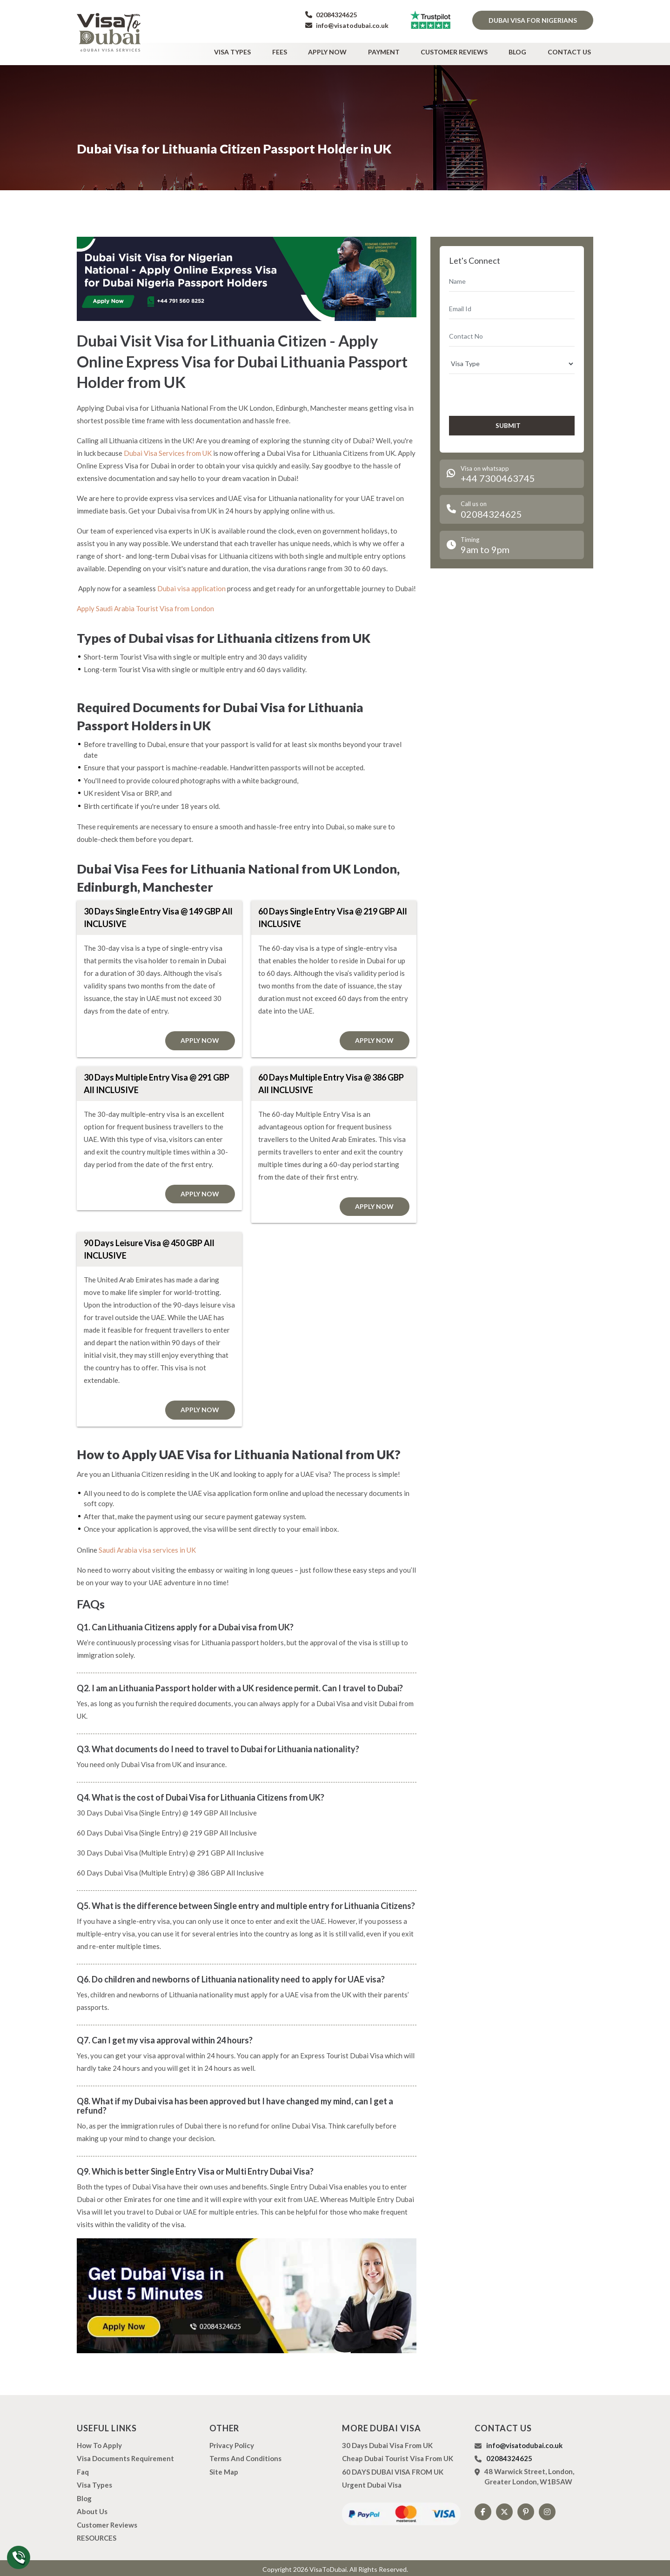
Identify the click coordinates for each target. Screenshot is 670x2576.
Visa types (264, 50)
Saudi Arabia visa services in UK (147, 1547)
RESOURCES (96, 2535)
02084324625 (331, 15)
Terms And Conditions (245, 2455)
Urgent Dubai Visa (372, 2482)
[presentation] (498, 390)
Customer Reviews (466, 50)
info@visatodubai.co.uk (347, 25)
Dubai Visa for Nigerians (533, 20)
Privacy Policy (231, 2442)
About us (92, 2508)
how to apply (99, 2442)
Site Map (223, 2469)
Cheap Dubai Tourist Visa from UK (397, 2455)
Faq (83, 2469)
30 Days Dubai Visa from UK (387, 2442)
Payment (400, 50)
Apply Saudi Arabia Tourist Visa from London (145, 605)
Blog (525, 50)
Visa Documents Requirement (125, 2455)
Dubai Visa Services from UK (168, 449)
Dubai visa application (191, 585)
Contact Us (571, 50)
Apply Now (349, 50)
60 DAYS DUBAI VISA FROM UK (392, 2469)
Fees (306, 50)
